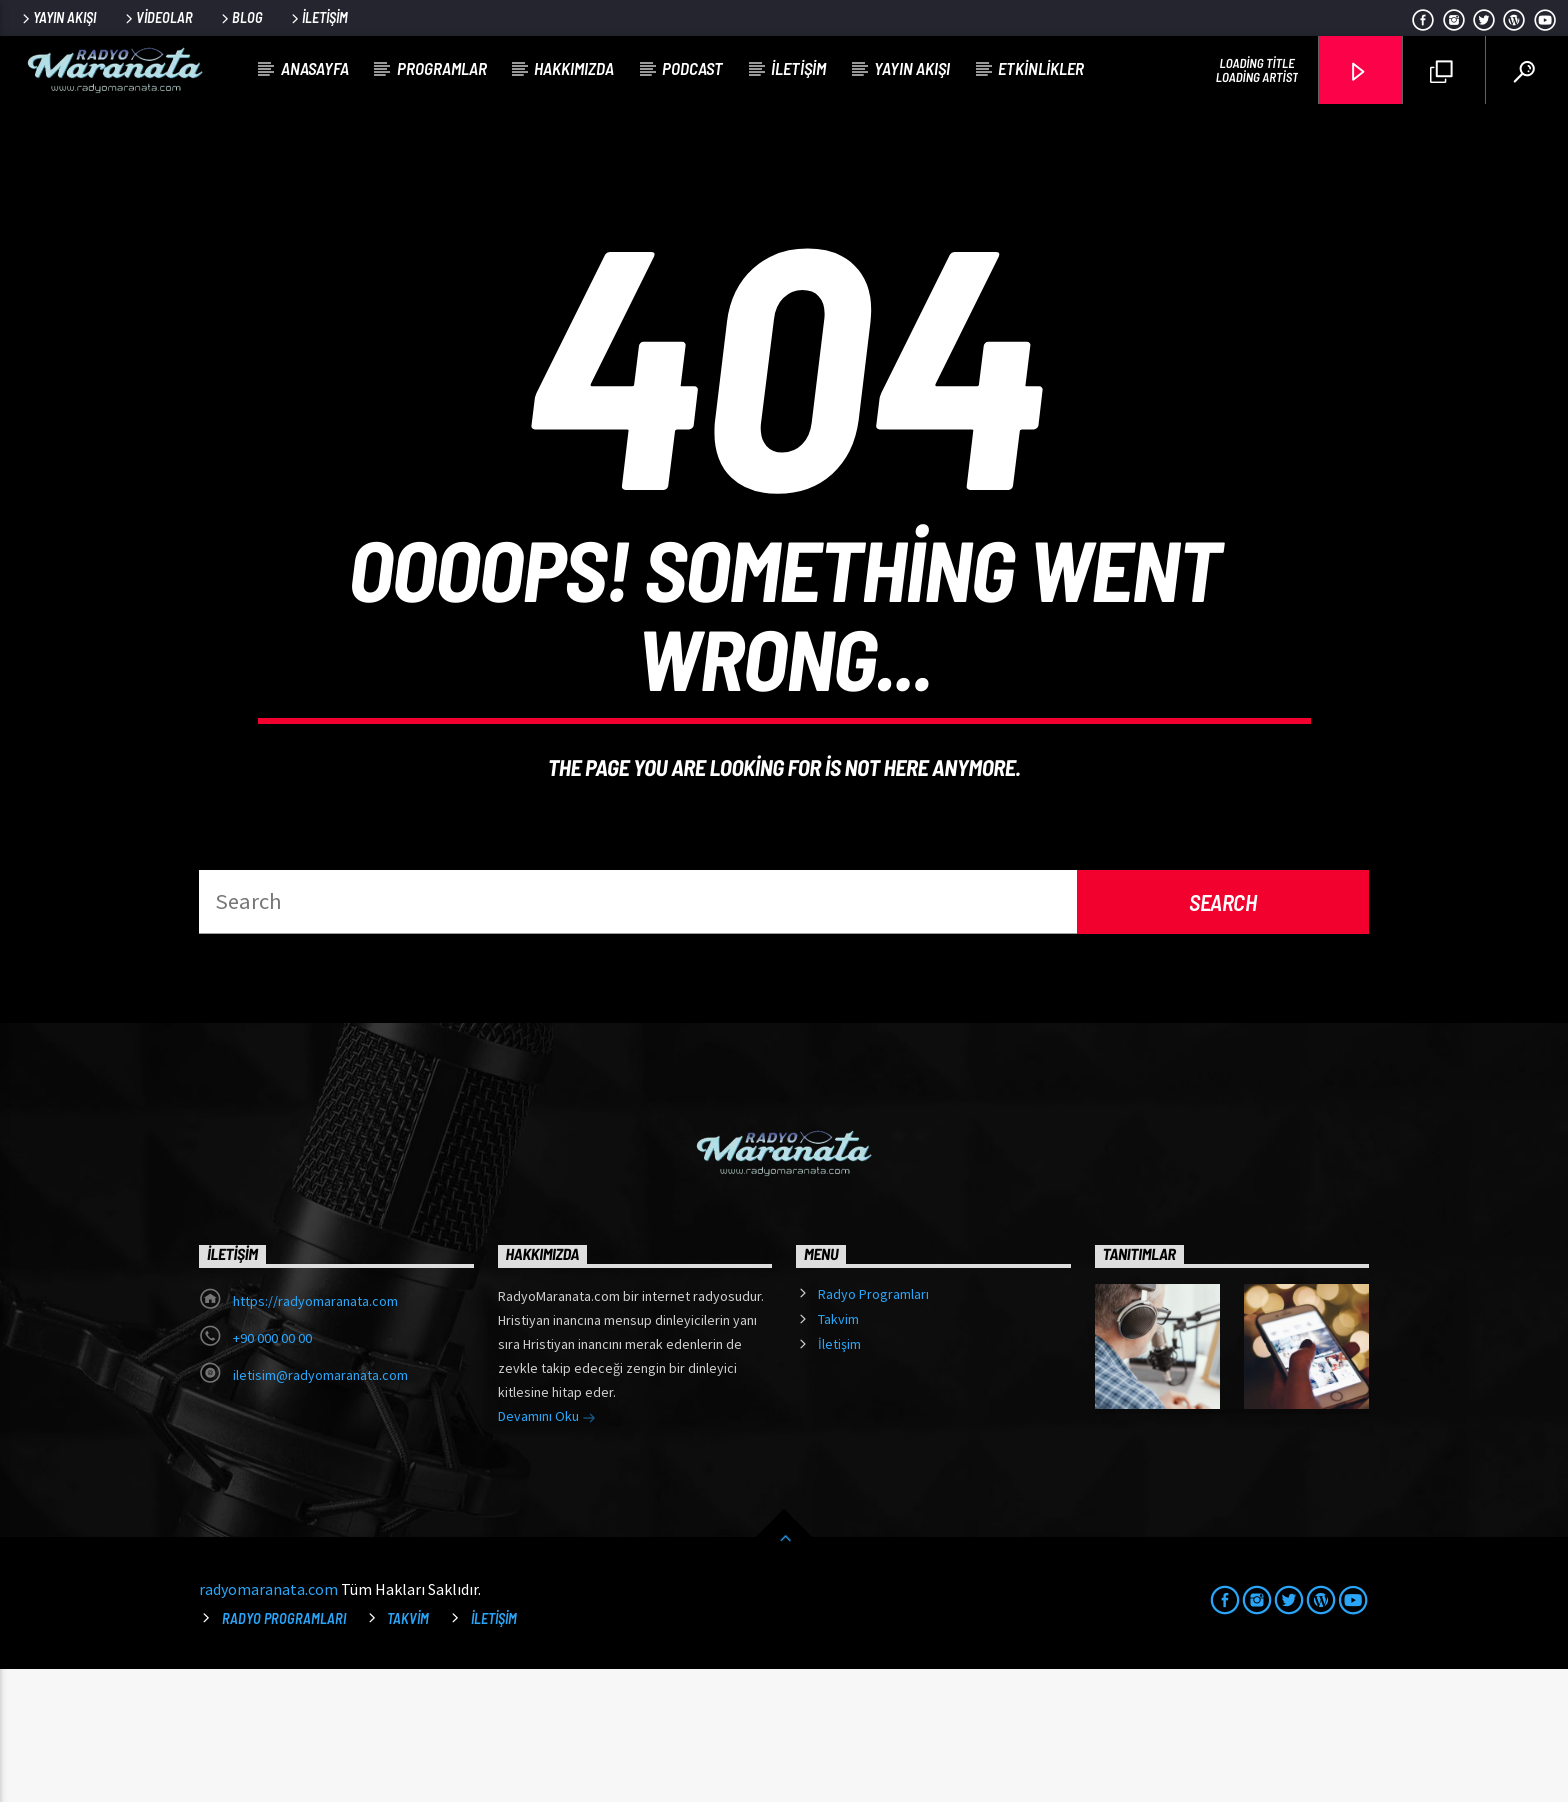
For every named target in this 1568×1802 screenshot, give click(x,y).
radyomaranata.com (268, 1722)
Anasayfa (315, 68)
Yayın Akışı (57, 17)
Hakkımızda (574, 68)
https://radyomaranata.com (315, 1434)
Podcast (692, 68)
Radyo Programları (873, 1427)
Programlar (442, 68)
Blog (240, 17)
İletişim (318, 17)
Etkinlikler (1041, 68)
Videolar (157, 17)
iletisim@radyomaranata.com (320, 1508)
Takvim (838, 1452)
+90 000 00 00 (272, 1471)
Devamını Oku (547, 1551)
